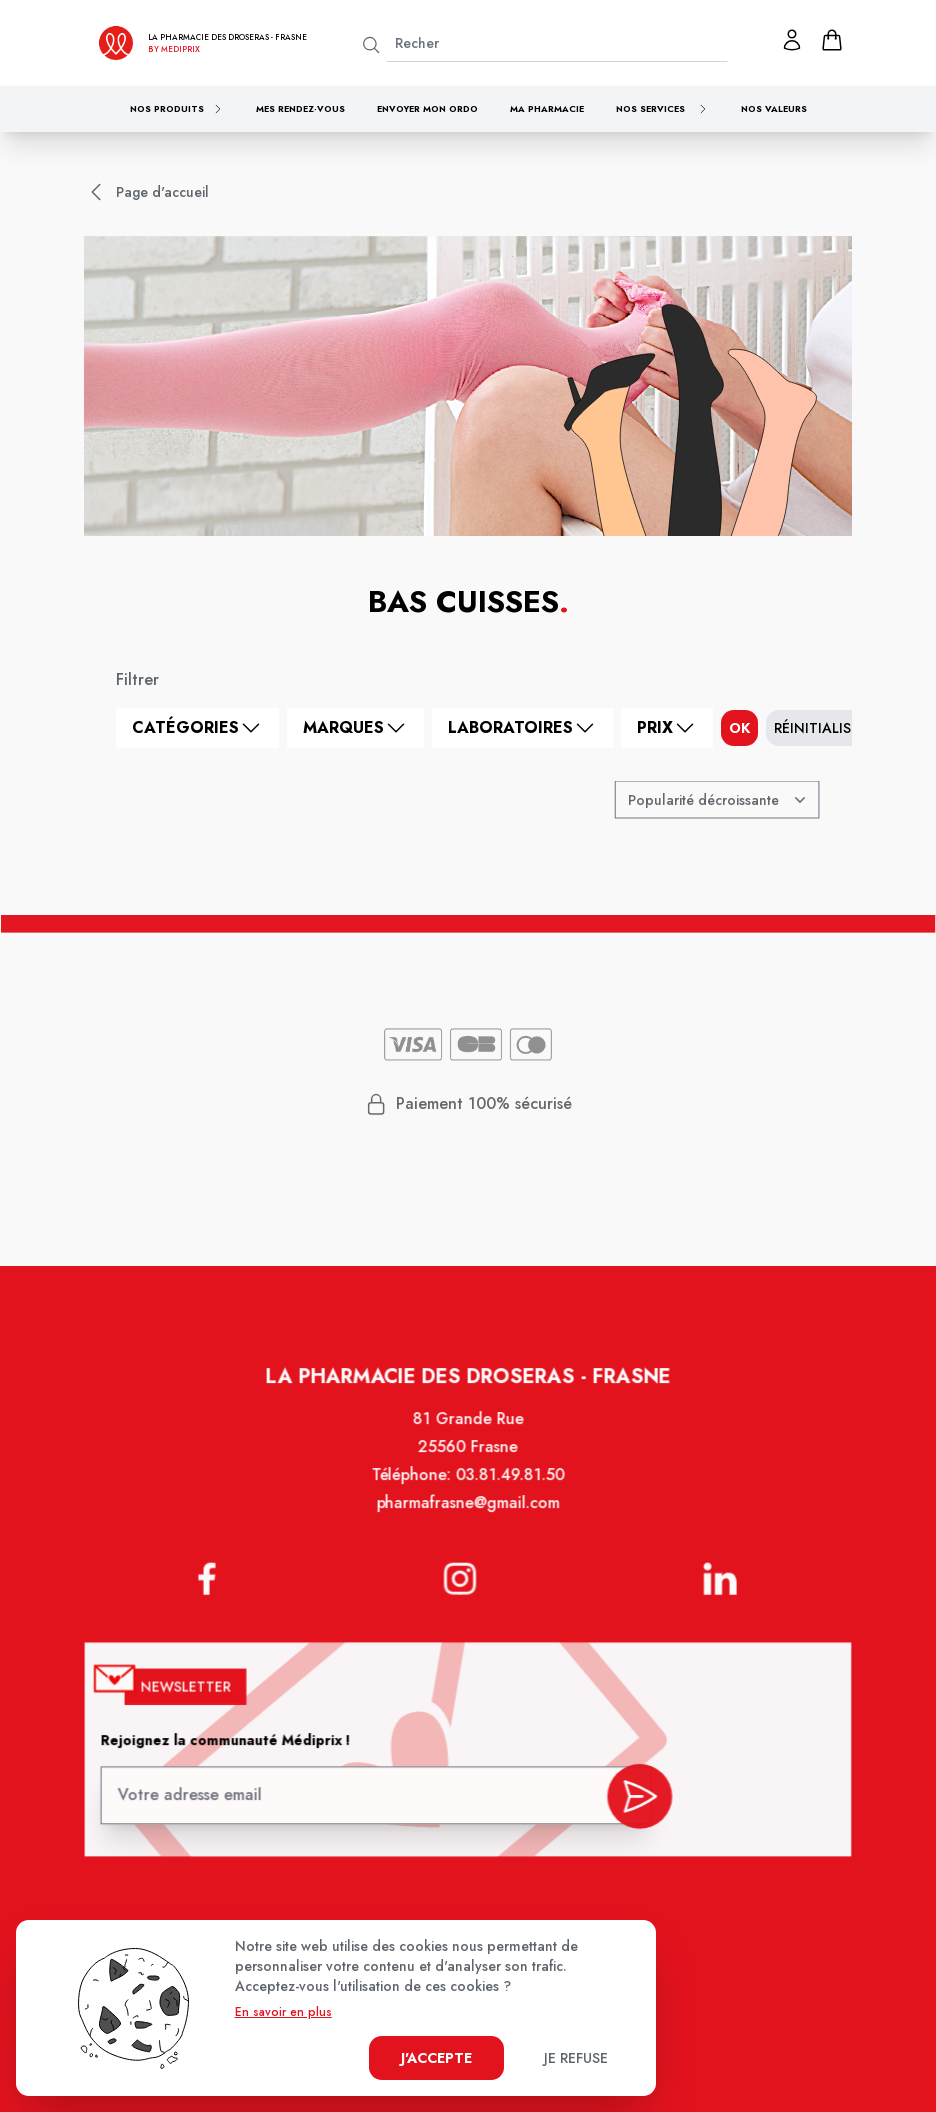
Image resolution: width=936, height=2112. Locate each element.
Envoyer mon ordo (427, 108)
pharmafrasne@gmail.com (468, 1517)
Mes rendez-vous (300, 108)
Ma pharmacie (547, 108)
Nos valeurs (774, 108)
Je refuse (576, 2058)
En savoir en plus (283, 2012)
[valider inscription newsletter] (634, 1795)
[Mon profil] (792, 40)
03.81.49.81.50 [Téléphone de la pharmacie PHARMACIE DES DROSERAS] (508, 1490)
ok (739, 728)
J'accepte (436, 2058)
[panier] (832, 40)
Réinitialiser (820, 728)
